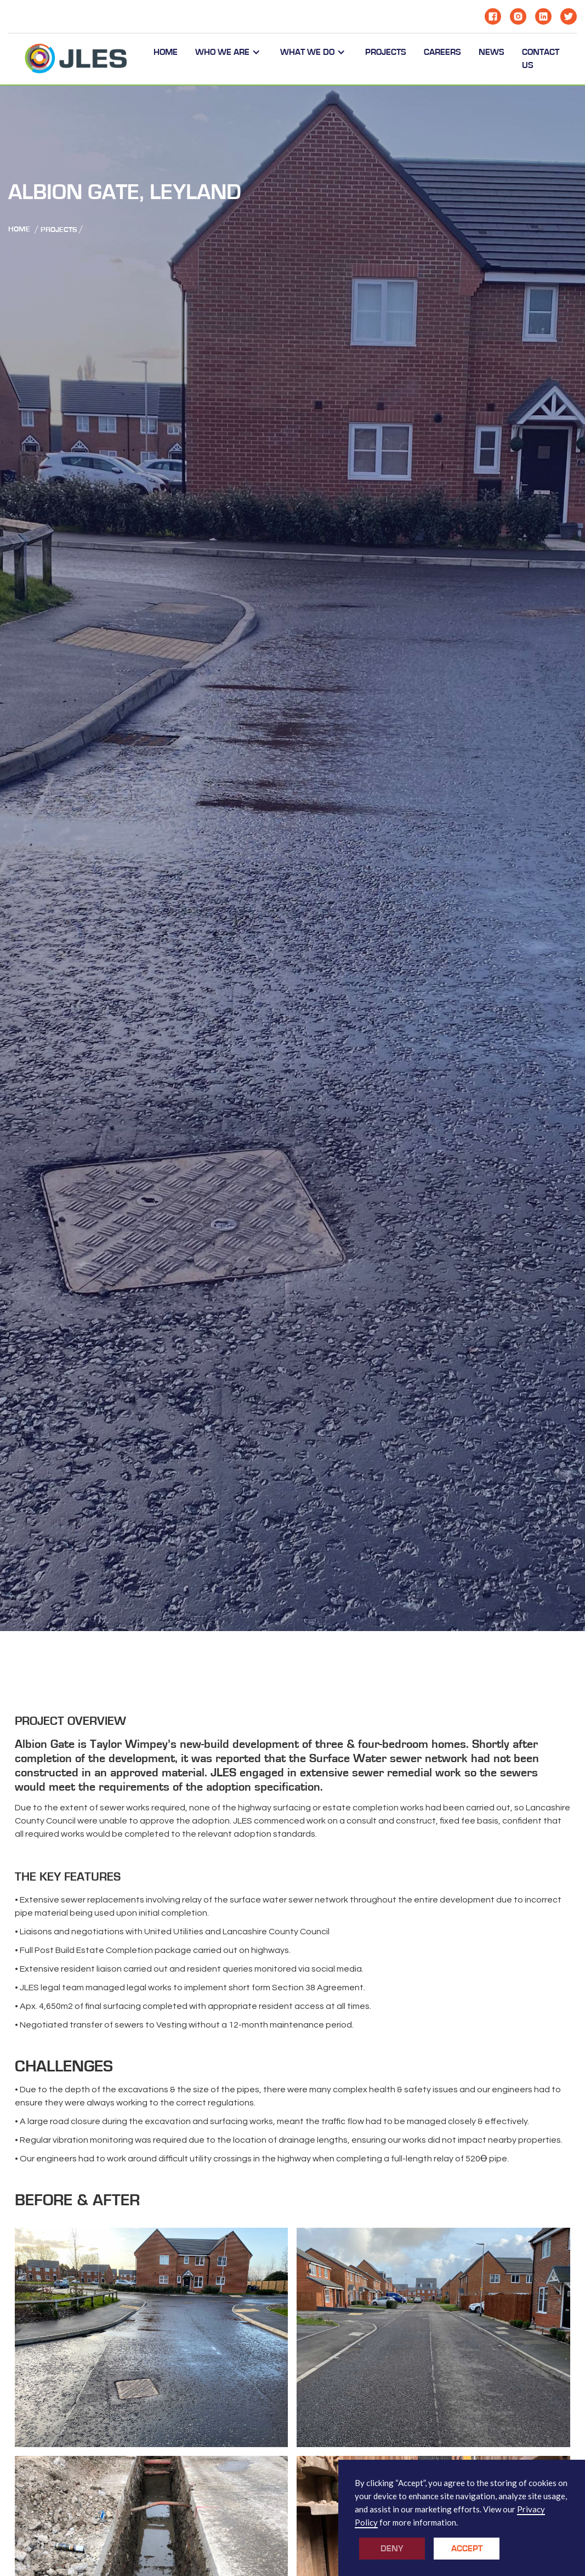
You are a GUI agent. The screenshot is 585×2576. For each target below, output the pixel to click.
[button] (228, 52)
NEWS (491, 52)
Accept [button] (466, 2548)
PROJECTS (385, 52)
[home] (76, 58)
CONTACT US (540, 59)
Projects (59, 230)
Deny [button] (392, 2548)
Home (166, 52)
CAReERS (442, 52)
